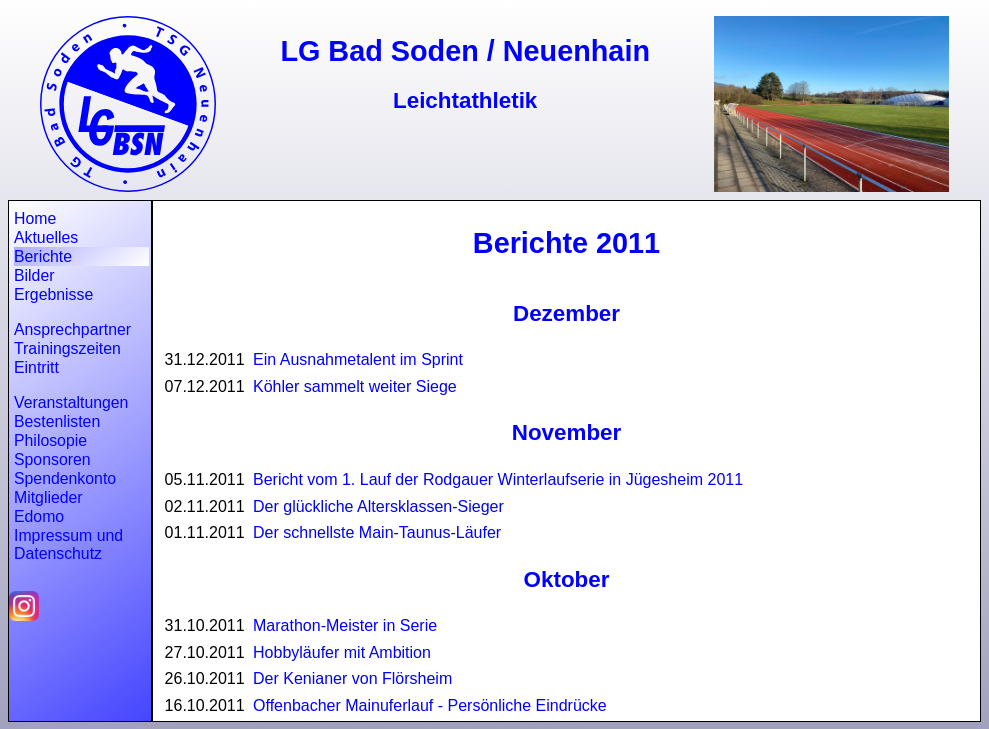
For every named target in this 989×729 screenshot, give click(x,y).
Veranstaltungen (71, 402)
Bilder (34, 275)
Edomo (39, 516)
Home (35, 218)
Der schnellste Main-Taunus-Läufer (377, 532)
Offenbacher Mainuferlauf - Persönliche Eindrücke (430, 705)
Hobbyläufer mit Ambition (342, 652)
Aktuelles (46, 237)
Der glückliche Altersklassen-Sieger (378, 506)
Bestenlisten (57, 421)
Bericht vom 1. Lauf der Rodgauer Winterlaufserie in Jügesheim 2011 (498, 479)
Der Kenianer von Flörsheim (352, 678)
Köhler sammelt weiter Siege (355, 386)
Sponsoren (52, 459)
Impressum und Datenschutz (68, 544)
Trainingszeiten (67, 348)
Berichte (43, 256)
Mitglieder (48, 497)
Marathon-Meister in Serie (345, 625)
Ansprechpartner (72, 329)
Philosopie (50, 440)
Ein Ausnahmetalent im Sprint (358, 359)
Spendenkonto (65, 478)
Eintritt (36, 367)
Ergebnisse (53, 294)
